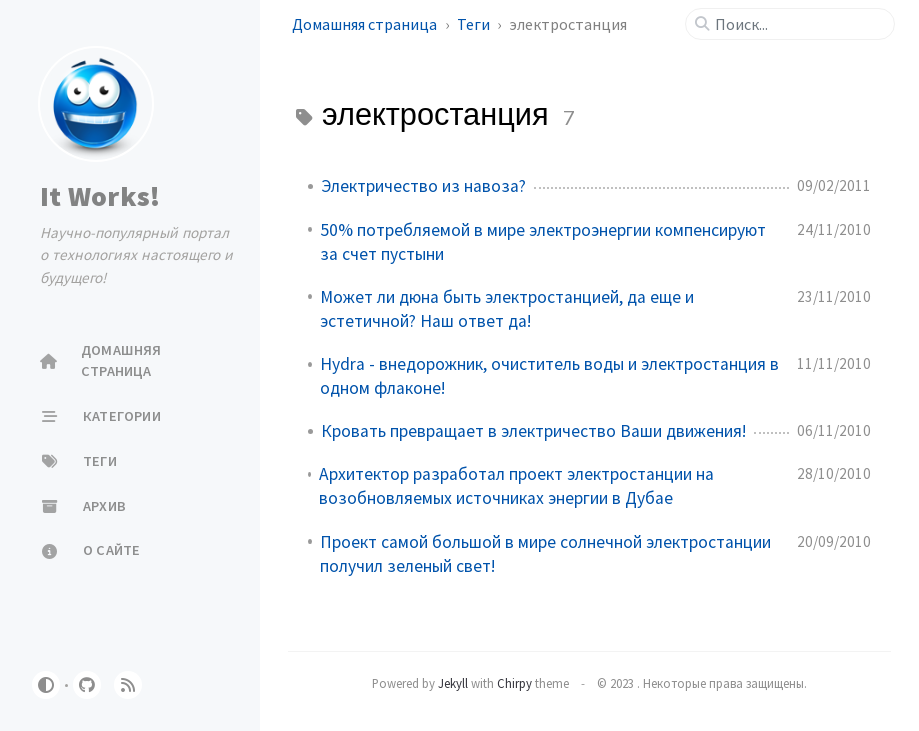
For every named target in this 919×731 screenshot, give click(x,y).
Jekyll (453, 683)
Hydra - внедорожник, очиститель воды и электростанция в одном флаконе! (549, 376)
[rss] (128, 685)
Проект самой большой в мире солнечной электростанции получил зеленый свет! (545, 554)
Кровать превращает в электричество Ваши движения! (533, 431)
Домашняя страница (366, 24)
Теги (475, 24)
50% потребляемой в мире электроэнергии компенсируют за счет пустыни (543, 242)
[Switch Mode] (46, 685)
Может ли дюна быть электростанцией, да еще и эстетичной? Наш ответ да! (507, 309)
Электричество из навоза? (423, 186)
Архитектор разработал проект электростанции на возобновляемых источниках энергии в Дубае (516, 486)
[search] (798, 24)
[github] (87, 685)
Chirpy (514, 683)
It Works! (100, 196)
